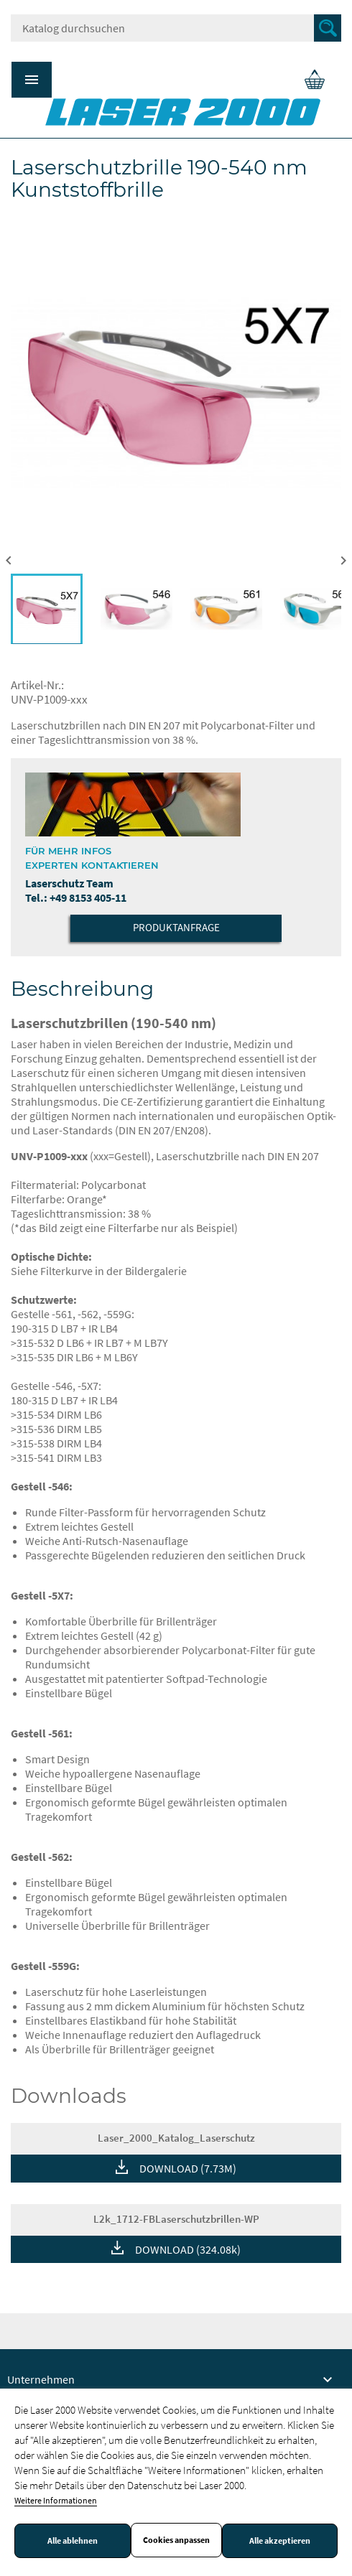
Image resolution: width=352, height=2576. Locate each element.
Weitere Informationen (55, 2500)
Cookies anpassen (176, 2540)
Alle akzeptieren (279, 2541)
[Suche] (176, 28)
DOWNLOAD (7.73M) (187, 2168)
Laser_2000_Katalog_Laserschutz (176, 2138)
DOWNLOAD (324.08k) (188, 2249)
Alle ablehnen (72, 2541)
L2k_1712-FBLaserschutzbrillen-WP (176, 2219)
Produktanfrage (176, 927)
